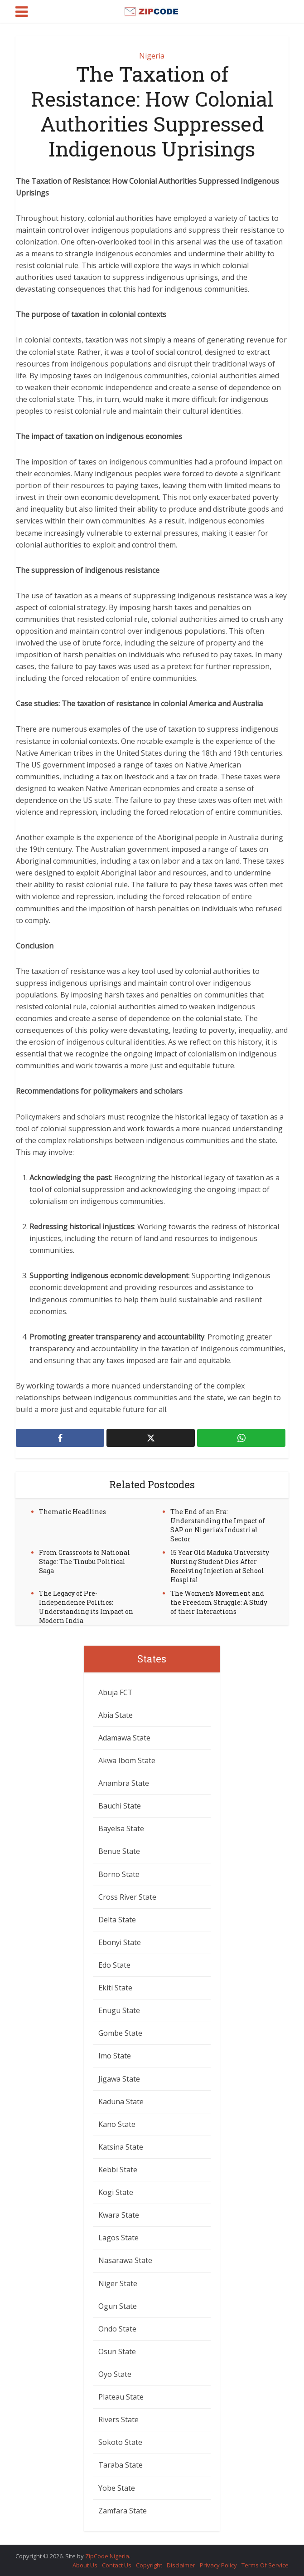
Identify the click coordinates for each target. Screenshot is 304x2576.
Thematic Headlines (72, 1511)
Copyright (149, 2565)
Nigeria (151, 56)
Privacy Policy (218, 2565)
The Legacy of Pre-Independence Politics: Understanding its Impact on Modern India (86, 1607)
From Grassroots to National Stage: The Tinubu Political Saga (84, 1561)
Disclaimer (181, 2565)
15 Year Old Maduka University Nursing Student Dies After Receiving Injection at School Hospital (219, 1566)
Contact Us (116, 2565)
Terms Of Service (265, 2565)
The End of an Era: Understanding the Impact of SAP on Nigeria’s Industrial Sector (217, 1525)
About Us (84, 2565)
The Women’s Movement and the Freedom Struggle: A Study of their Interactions (218, 1602)
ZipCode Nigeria (107, 2556)
